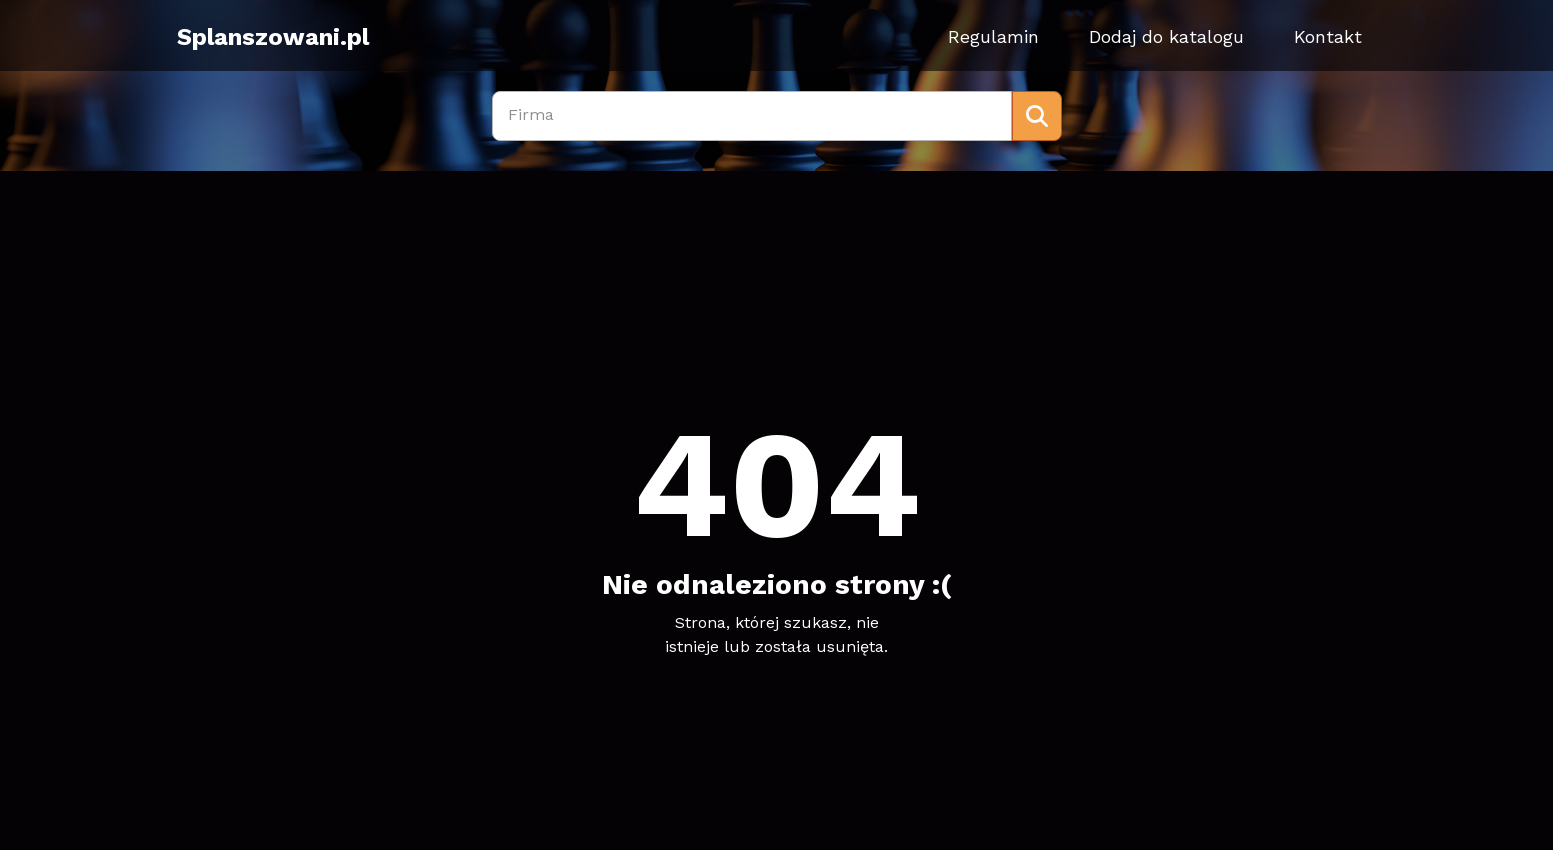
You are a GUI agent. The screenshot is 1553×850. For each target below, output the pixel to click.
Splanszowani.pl (273, 37)
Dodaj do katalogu (1166, 36)
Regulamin (993, 36)
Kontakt (1328, 36)
